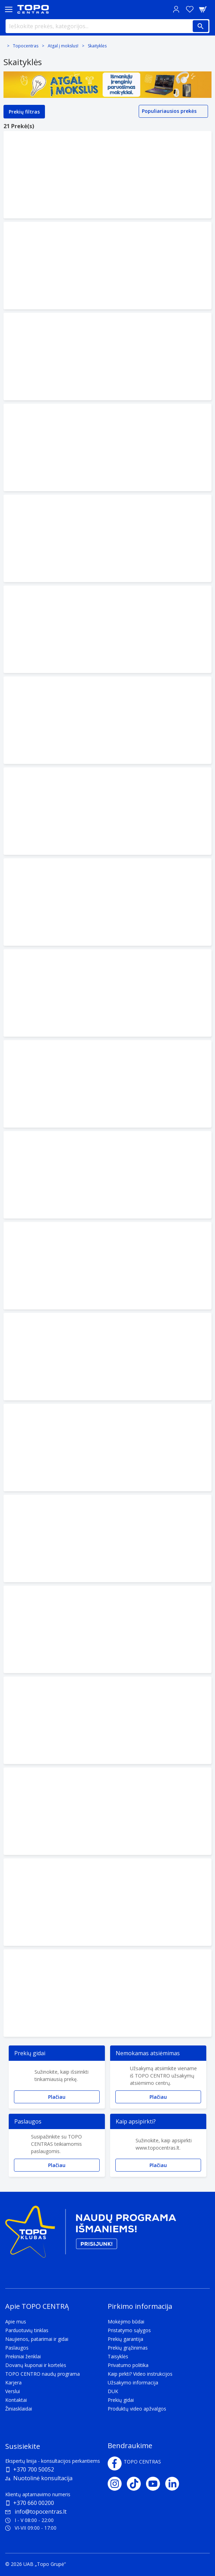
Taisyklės (118, 2356)
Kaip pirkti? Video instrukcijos (140, 2373)
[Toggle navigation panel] (8, 9)
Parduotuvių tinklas (26, 2330)
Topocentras (25, 46)
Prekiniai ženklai (23, 2356)
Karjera (13, 2382)
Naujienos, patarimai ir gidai (36, 2339)
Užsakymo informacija (133, 2382)
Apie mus (15, 2321)
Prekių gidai (121, 2400)
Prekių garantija (125, 2339)
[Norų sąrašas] (189, 9)
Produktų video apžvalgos (137, 2408)
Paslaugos (17, 2347)
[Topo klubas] (90, 2234)
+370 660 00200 (33, 2503)
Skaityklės (97, 46)
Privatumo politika (128, 2365)
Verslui (12, 2391)
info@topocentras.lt (36, 2511)
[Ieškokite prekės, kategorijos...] (107, 26)
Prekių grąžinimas (128, 2347)
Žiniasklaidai (18, 2408)
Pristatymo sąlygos (129, 2330)
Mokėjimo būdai (126, 2321)
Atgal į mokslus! (63, 46)
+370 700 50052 (33, 2469)
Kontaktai (16, 2400)
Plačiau (57, 2097)
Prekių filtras (24, 111)
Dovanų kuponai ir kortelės (35, 2365)
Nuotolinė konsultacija (42, 2478)
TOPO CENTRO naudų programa (42, 2373)
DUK (113, 2391)
